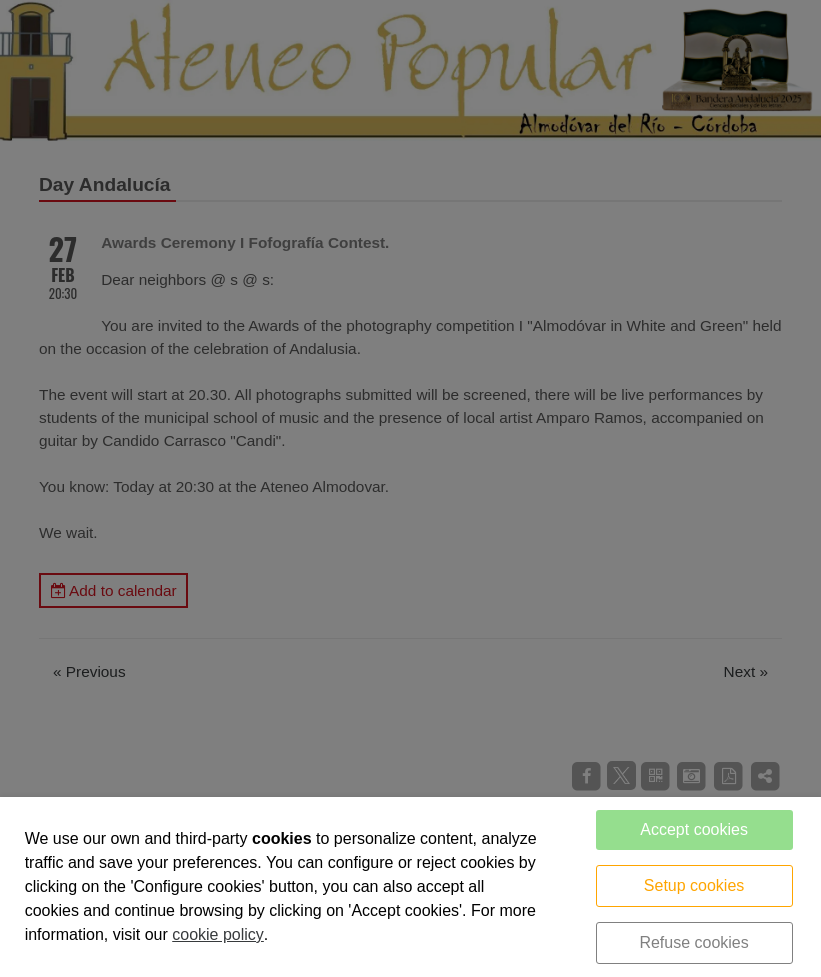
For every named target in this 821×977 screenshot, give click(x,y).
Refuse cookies (693, 942)
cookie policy (218, 934)
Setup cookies (694, 885)
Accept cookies (694, 829)
